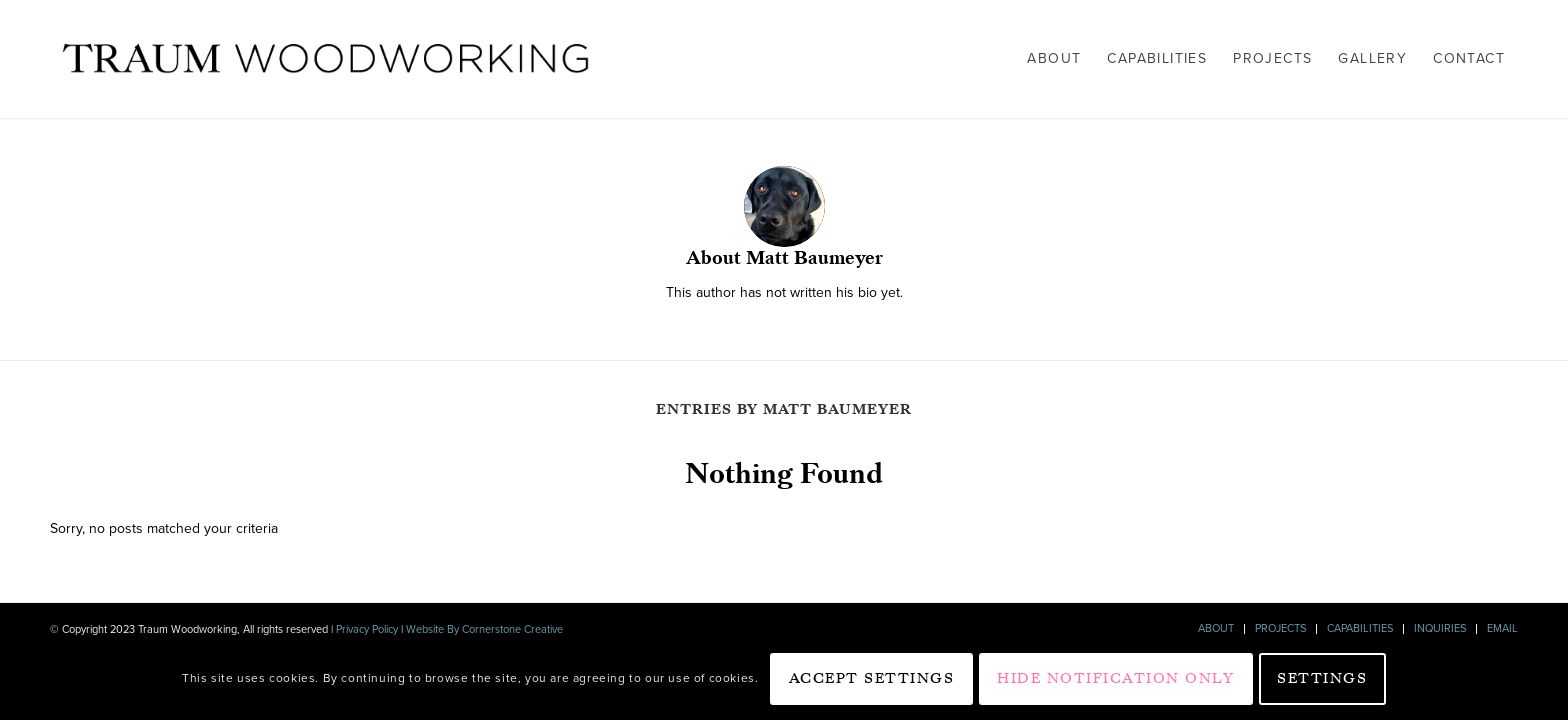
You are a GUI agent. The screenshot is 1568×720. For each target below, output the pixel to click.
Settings (1322, 678)
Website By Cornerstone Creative (483, 629)
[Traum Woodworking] (325, 59)
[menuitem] (1054, 59)
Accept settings (872, 678)
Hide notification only (1115, 678)
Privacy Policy (367, 629)
